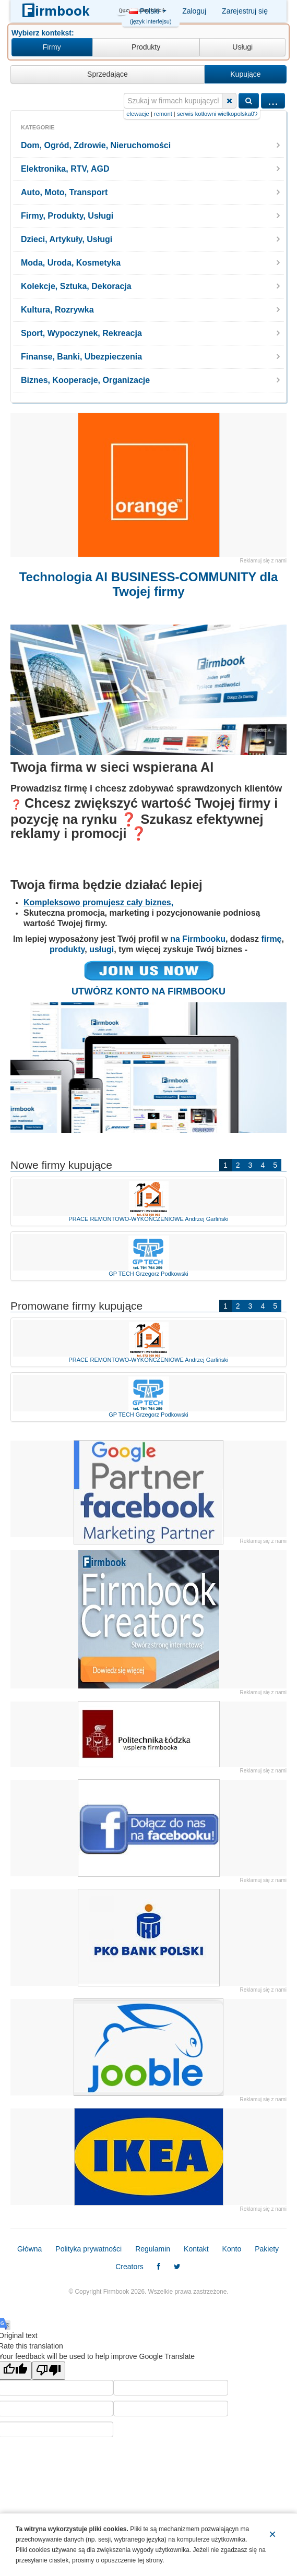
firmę (271, 938)
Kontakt (196, 2249)
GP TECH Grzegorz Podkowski (148, 1255)
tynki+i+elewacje (167, 114)
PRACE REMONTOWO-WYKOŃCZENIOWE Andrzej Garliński (148, 1200)
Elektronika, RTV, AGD (65, 168)
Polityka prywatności (88, 2249)
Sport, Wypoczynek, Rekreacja (81, 333)
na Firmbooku (197, 938)
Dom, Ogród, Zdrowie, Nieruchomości (96, 145)
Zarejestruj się (245, 11)
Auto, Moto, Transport (64, 192)
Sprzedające (107, 74)
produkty (67, 949)
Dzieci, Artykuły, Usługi (66, 239)
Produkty (146, 47)
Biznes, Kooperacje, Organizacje (85, 380)
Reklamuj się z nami (263, 561)
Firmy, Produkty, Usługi (67, 215)
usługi (101, 949)
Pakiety (267, 2249)
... (273, 100)
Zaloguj (194, 11)
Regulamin (152, 2249)
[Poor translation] (48, 2371)
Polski (148, 14)
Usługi (242, 47)
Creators (129, 2266)
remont (202, 114)
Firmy (52, 47)
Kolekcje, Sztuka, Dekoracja (76, 286)
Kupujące (245, 74)
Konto (232, 2249)
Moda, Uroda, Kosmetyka (71, 262)
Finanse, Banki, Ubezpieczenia (81, 356)
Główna (29, 2249)
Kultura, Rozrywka (57, 309)
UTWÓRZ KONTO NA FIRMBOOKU (148, 991)
